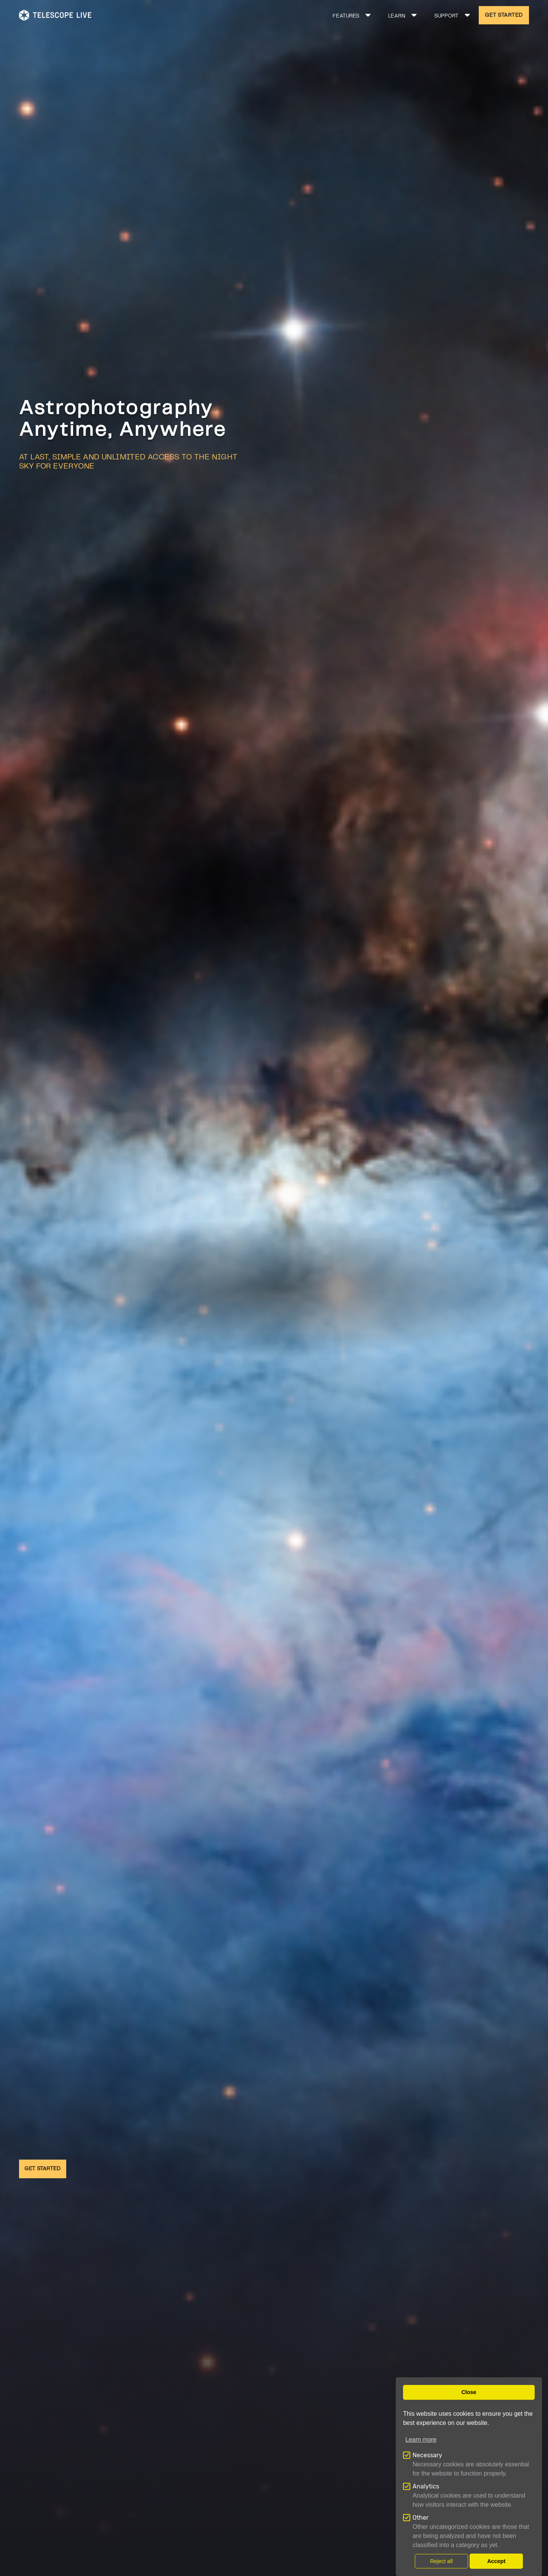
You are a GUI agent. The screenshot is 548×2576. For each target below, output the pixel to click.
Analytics (426, 2486)
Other (421, 2517)
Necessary (427, 2455)
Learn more (420, 2439)
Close (468, 2392)
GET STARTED (504, 15)
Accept (496, 2561)
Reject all (441, 2561)
